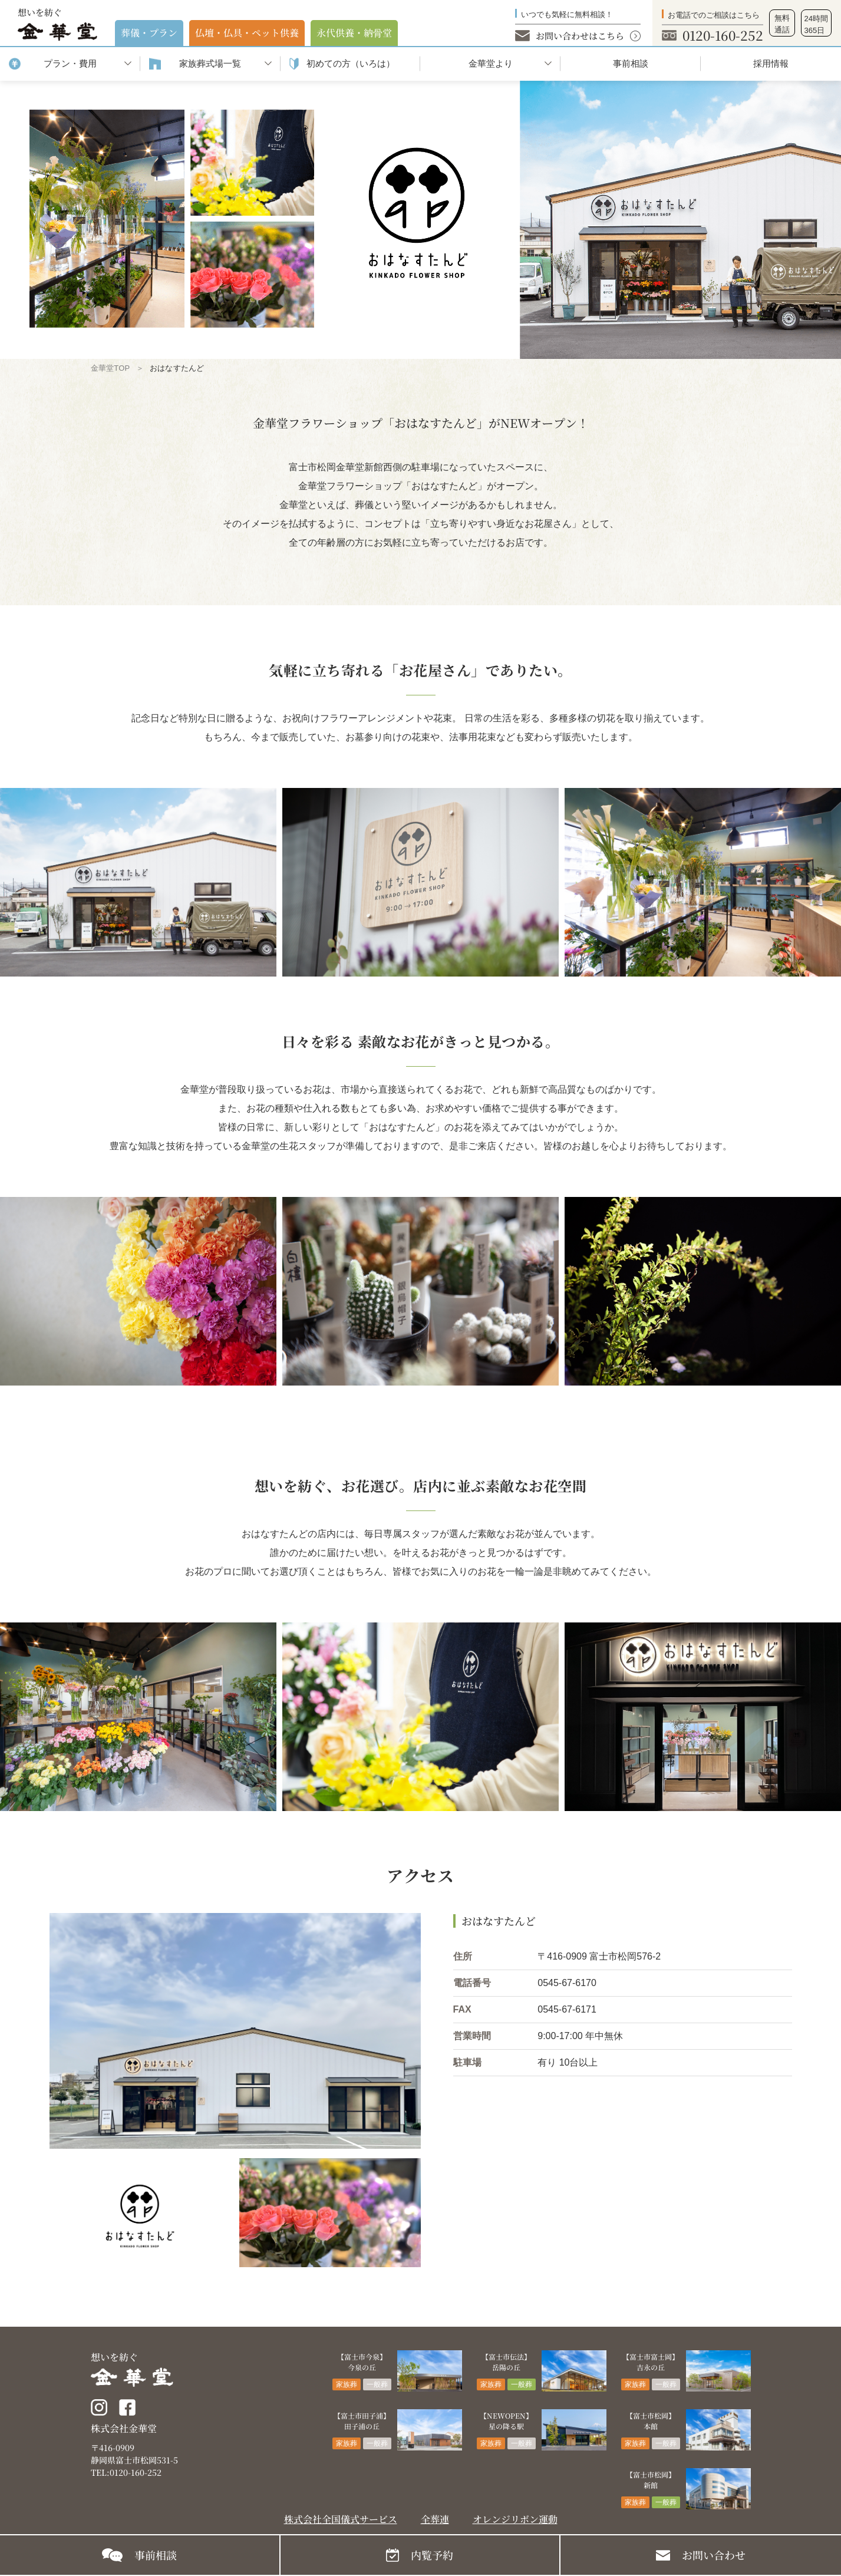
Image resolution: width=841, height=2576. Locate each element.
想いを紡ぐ (57, 23)
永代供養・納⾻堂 (354, 32)
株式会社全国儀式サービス (340, 2519)
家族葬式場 (210, 64)
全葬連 (435, 2519)
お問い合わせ (714, 2554)
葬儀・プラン (149, 32)
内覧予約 (432, 2554)
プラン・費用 (70, 63)
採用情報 (771, 63)
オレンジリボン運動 (515, 2519)
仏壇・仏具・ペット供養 (247, 32)
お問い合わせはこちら (580, 35)
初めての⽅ (350, 64)
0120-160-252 (722, 35)
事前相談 (630, 63)
